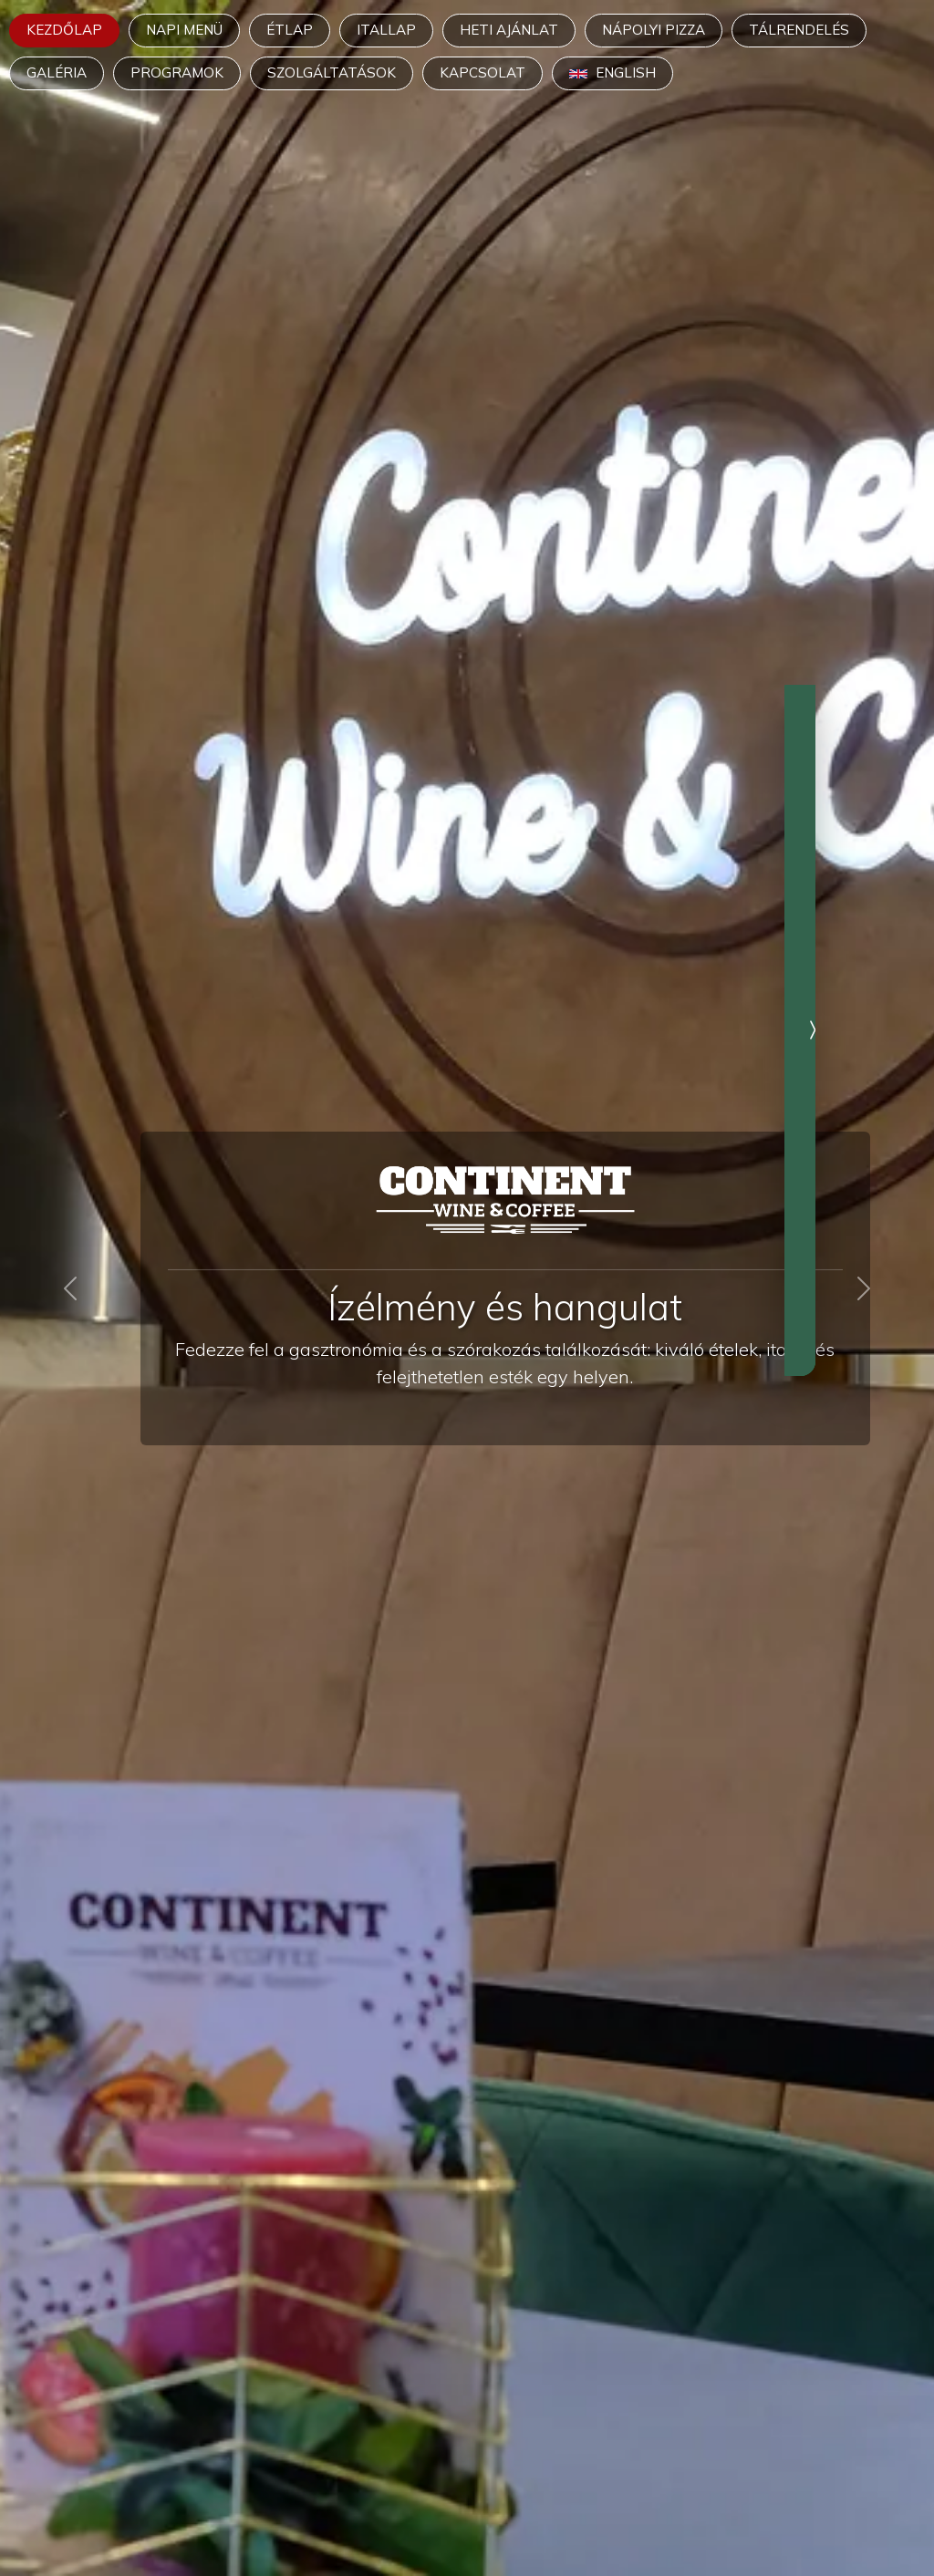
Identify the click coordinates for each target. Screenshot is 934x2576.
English (612, 72)
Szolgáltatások (331, 72)
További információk (779, 1162)
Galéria (56, 72)
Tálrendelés (799, 29)
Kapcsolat (482, 72)
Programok (176, 72)
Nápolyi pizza (653, 29)
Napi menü (184, 29)
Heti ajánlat (509, 29)
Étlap (289, 29)
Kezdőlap (64, 29)
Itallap (386, 29)
